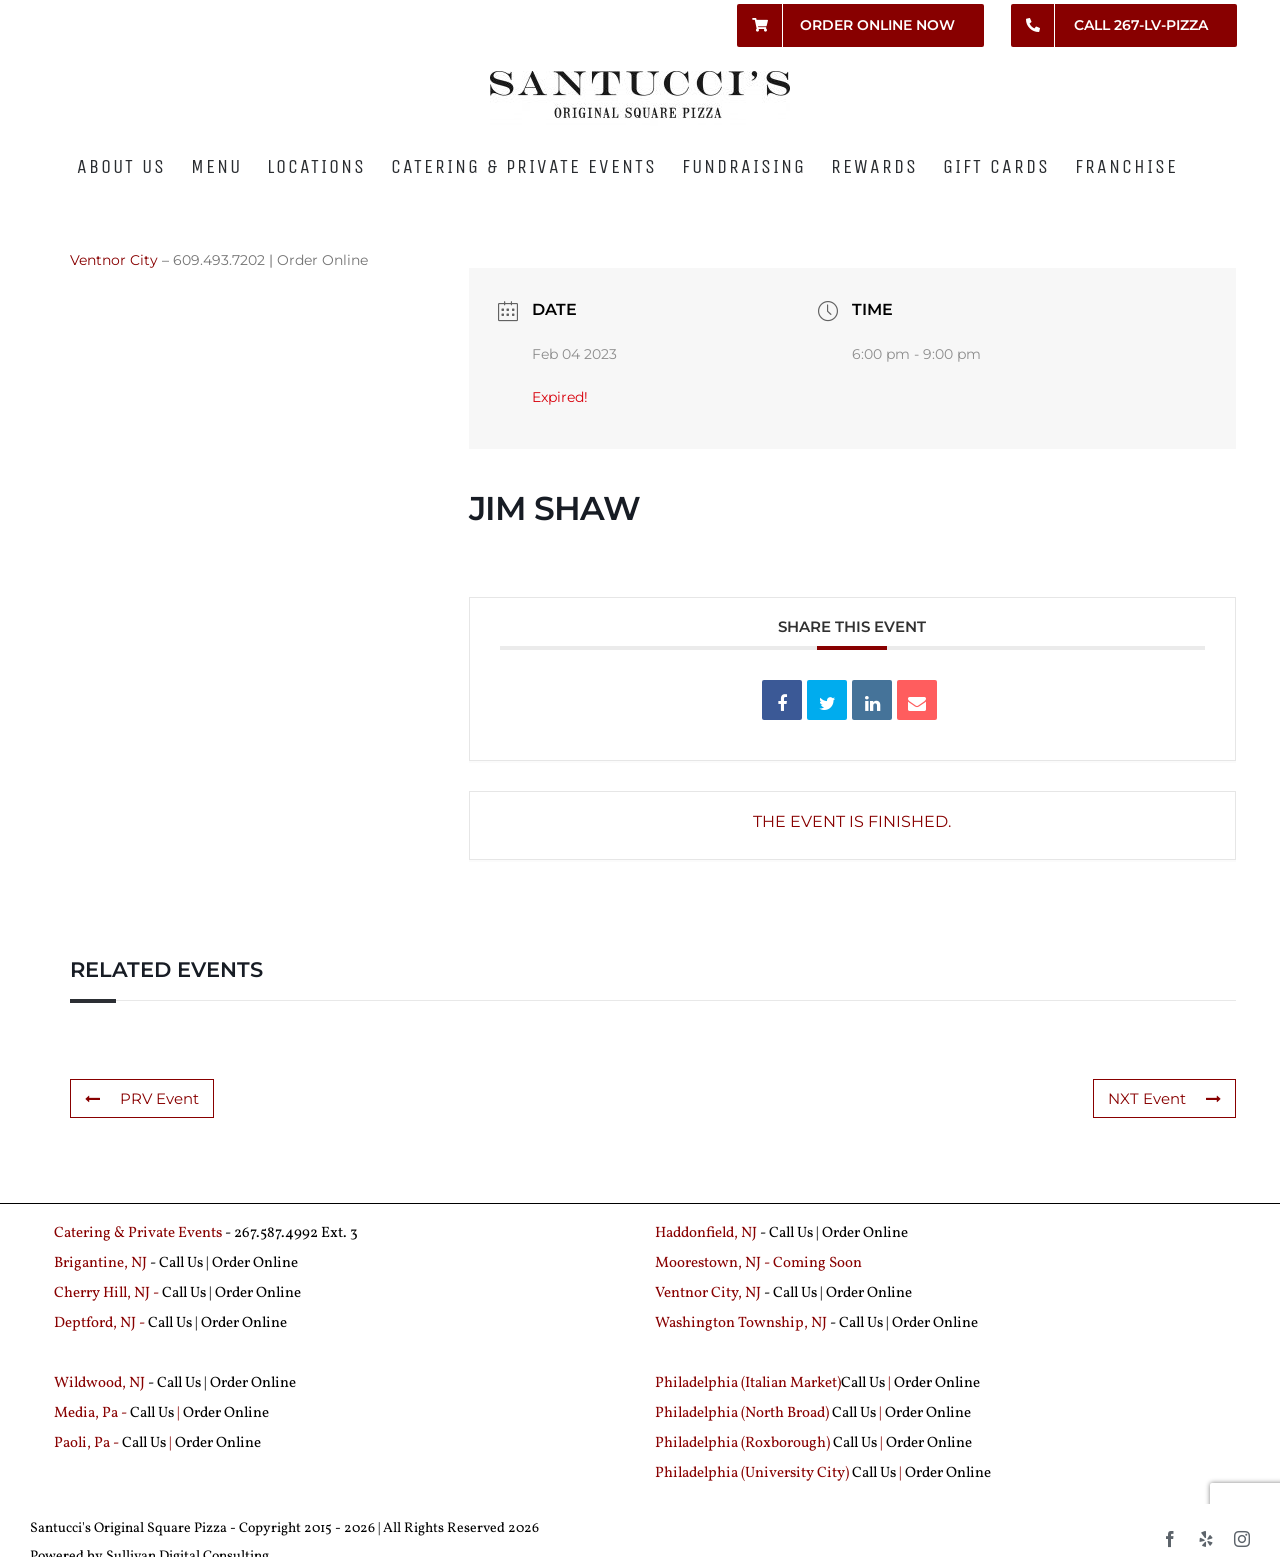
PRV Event (142, 1098)
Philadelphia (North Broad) (742, 1413)
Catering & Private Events (138, 1233)
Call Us (791, 1233)
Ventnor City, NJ (708, 1293)
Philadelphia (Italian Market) (748, 1383)
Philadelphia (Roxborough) (742, 1443)
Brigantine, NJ (100, 1263)
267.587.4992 (276, 1233)
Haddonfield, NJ (707, 1233)
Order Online (322, 260)
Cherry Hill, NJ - (108, 1293)
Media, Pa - (90, 1413)
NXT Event (1164, 1098)
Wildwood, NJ (99, 1383)
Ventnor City (114, 260)
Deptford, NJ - (101, 1323)
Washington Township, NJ (741, 1323)
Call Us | (185, 1263)
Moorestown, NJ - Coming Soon (758, 1263)
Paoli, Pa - (86, 1443)
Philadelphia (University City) (753, 1473)
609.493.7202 (219, 260)
